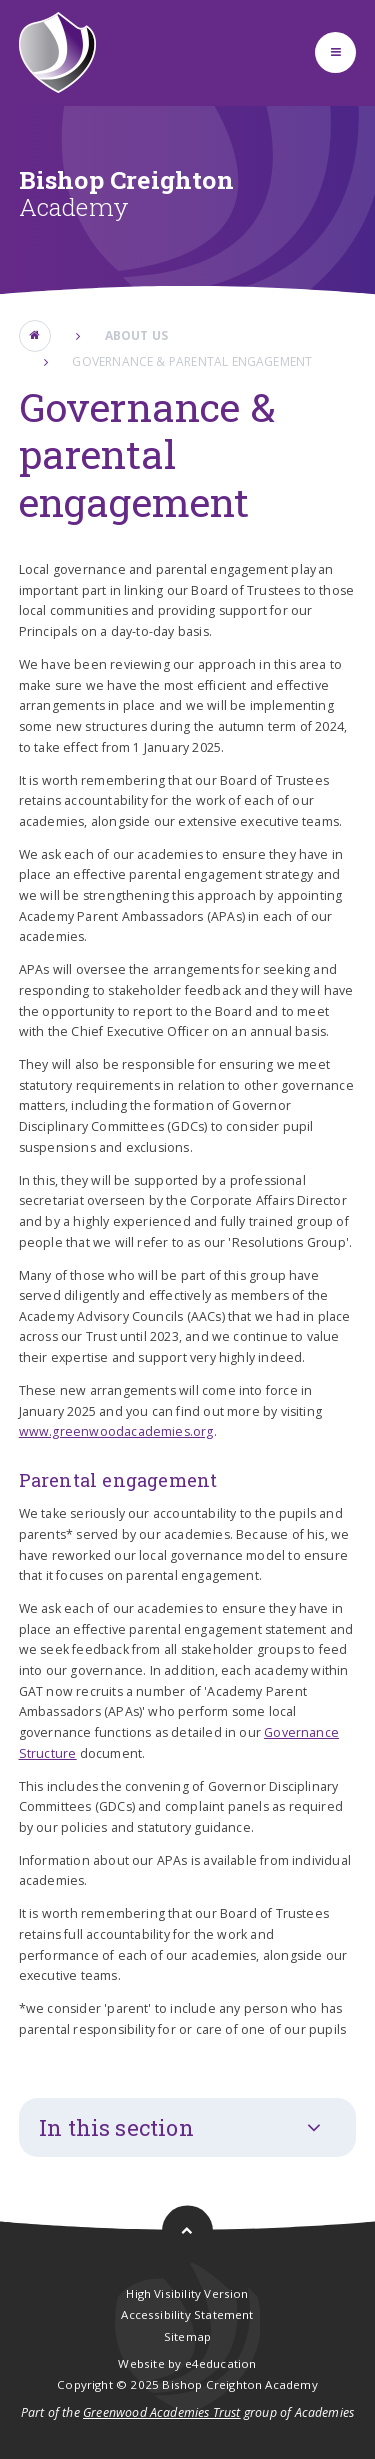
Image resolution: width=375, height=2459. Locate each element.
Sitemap (187, 2336)
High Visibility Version (187, 2293)
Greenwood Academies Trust (162, 2412)
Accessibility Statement (187, 2314)
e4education (221, 2363)
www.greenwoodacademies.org (116, 1431)
